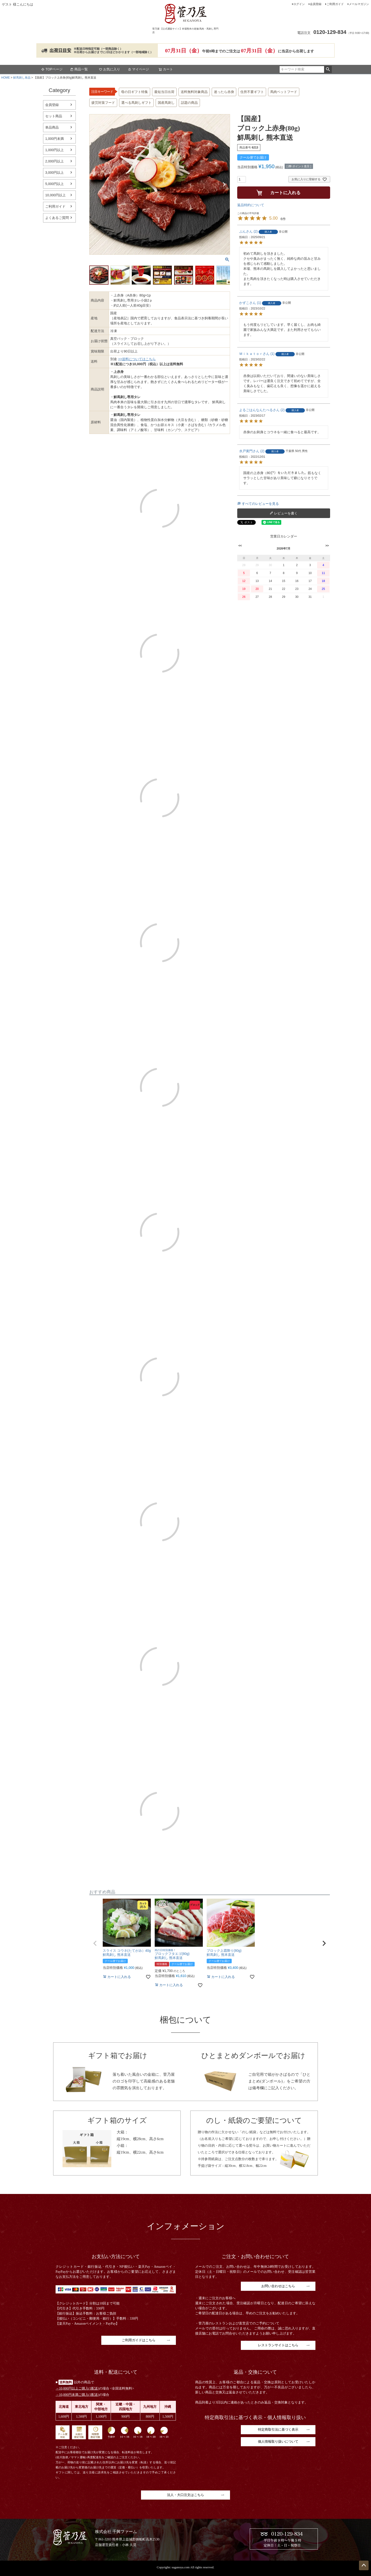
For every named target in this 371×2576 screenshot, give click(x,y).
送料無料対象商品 (194, 92)
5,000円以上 (54, 184)
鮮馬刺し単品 (22, 77)
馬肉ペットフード (283, 92)
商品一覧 (79, 69)
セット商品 (53, 116)
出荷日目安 (60, 50)
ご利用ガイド (335, 4)
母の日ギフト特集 (134, 92)
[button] (95, 1943)
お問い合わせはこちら (278, 2286)
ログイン (299, 4)
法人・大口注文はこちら (185, 2495)
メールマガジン (359, 4)
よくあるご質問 (57, 218)
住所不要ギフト (252, 92)
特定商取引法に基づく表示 (278, 2429)
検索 (328, 69)
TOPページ (52, 69)
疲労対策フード (103, 103)
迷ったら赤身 (224, 92)
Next (224, 184)
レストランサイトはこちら (278, 2345)
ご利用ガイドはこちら (138, 2340)
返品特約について (250, 205)
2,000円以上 (54, 161)
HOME (5, 77)
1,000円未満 (54, 139)
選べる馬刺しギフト (136, 103)
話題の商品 (189, 103)
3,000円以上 (54, 172)
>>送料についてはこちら (137, 359)
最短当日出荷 (164, 92)
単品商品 (52, 127)
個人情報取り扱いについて (278, 2441)
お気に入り (109, 69)
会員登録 (315, 4)
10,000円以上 (55, 195)
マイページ (138, 69)
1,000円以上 (54, 150)
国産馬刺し (166, 103)
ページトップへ (364, 2565)
